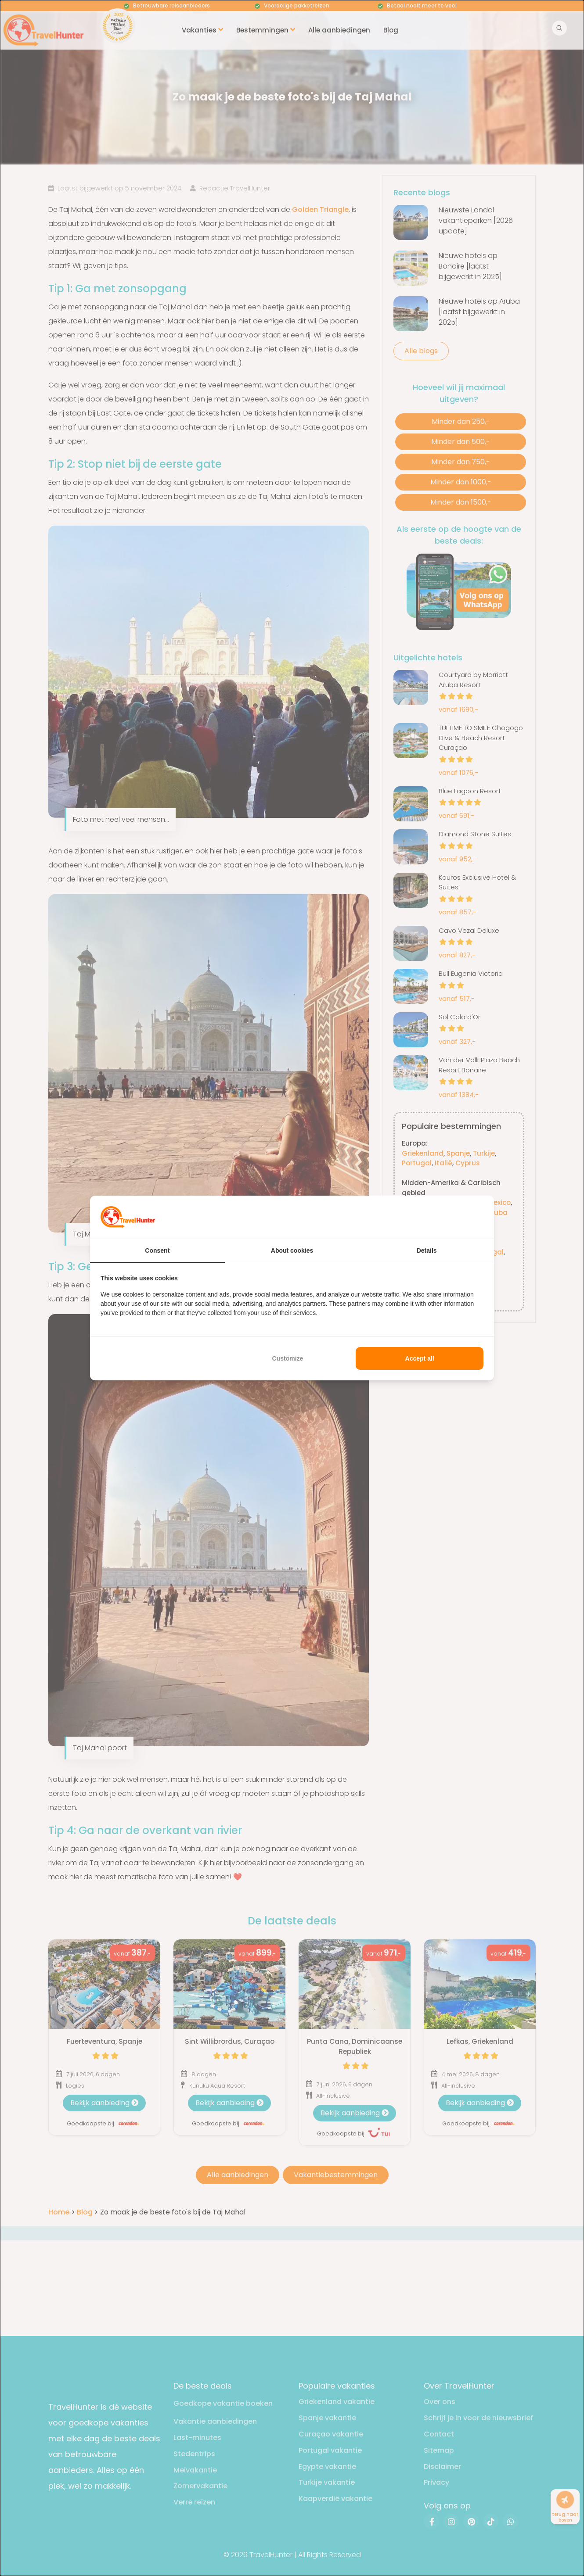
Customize (287, 1358)
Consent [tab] (157, 1250)
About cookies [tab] (292, 1250)
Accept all (419, 1358)
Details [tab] (427, 1250)
